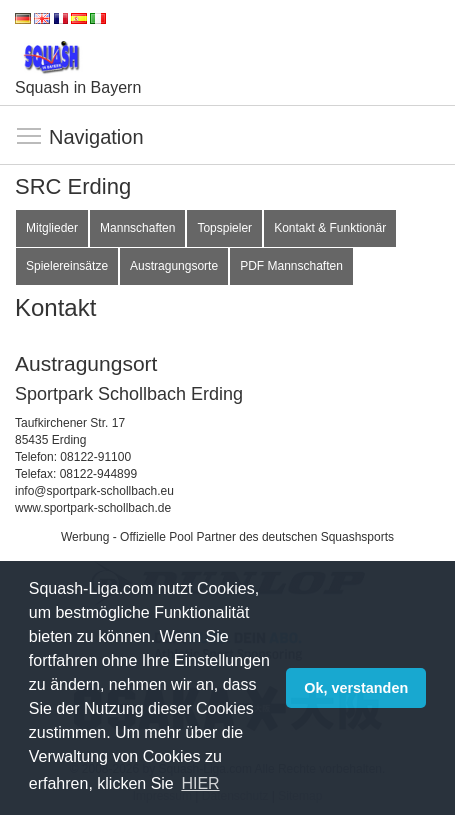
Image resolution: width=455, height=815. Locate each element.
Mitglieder (52, 228)
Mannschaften (137, 228)
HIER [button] (200, 783)
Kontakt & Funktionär (330, 228)
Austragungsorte (174, 266)
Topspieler (224, 228)
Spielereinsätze (67, 266)
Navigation (30, 137)
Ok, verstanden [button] (356, 688)
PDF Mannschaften (291, 266)
